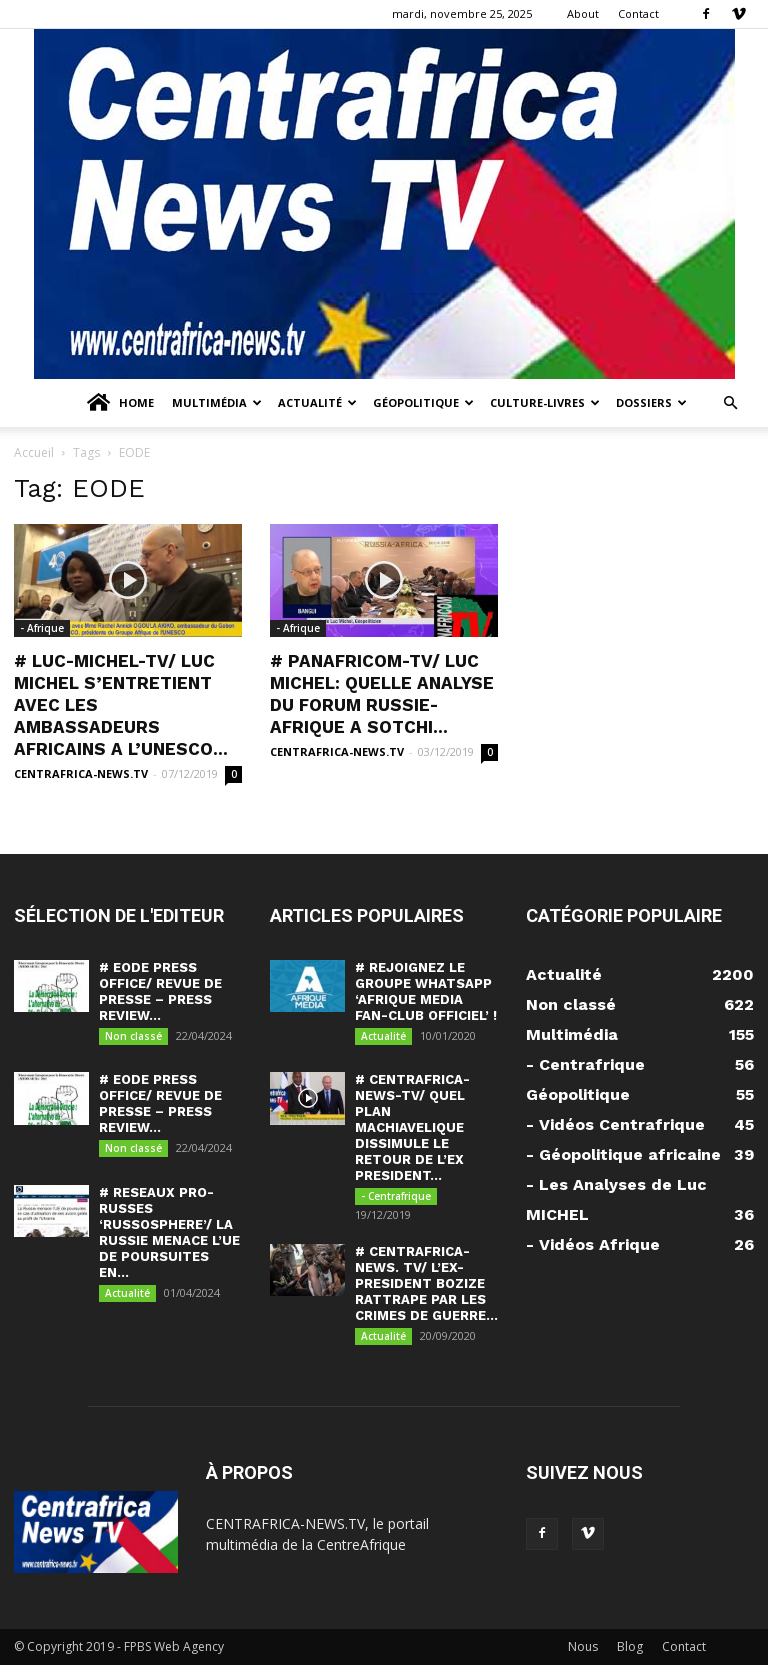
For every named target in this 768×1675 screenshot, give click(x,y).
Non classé (133, 1036)
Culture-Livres (545, 402)
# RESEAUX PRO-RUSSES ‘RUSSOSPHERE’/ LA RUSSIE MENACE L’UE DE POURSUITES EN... (169, 1239)
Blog (630, 1656)
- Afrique (42, 628)
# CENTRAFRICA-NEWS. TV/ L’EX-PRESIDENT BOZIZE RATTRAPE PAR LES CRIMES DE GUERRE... (426, 1290)
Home (119, 403)
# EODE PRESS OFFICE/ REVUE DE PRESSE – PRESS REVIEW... (160, 991)
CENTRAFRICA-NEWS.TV (81, 773)
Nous (583, 1656)
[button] (730, 403)
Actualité (317, 402)
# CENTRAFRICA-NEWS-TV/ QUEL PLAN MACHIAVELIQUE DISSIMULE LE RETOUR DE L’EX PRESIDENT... (412, 1131)
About (583, 13)
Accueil (34, 452)
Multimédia (217, 402)
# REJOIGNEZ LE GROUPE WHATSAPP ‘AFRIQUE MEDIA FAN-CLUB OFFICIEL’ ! (426, 991)
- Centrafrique (396, 1200)
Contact (638, 13)
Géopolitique (423, 402)
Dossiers (651, 402)
